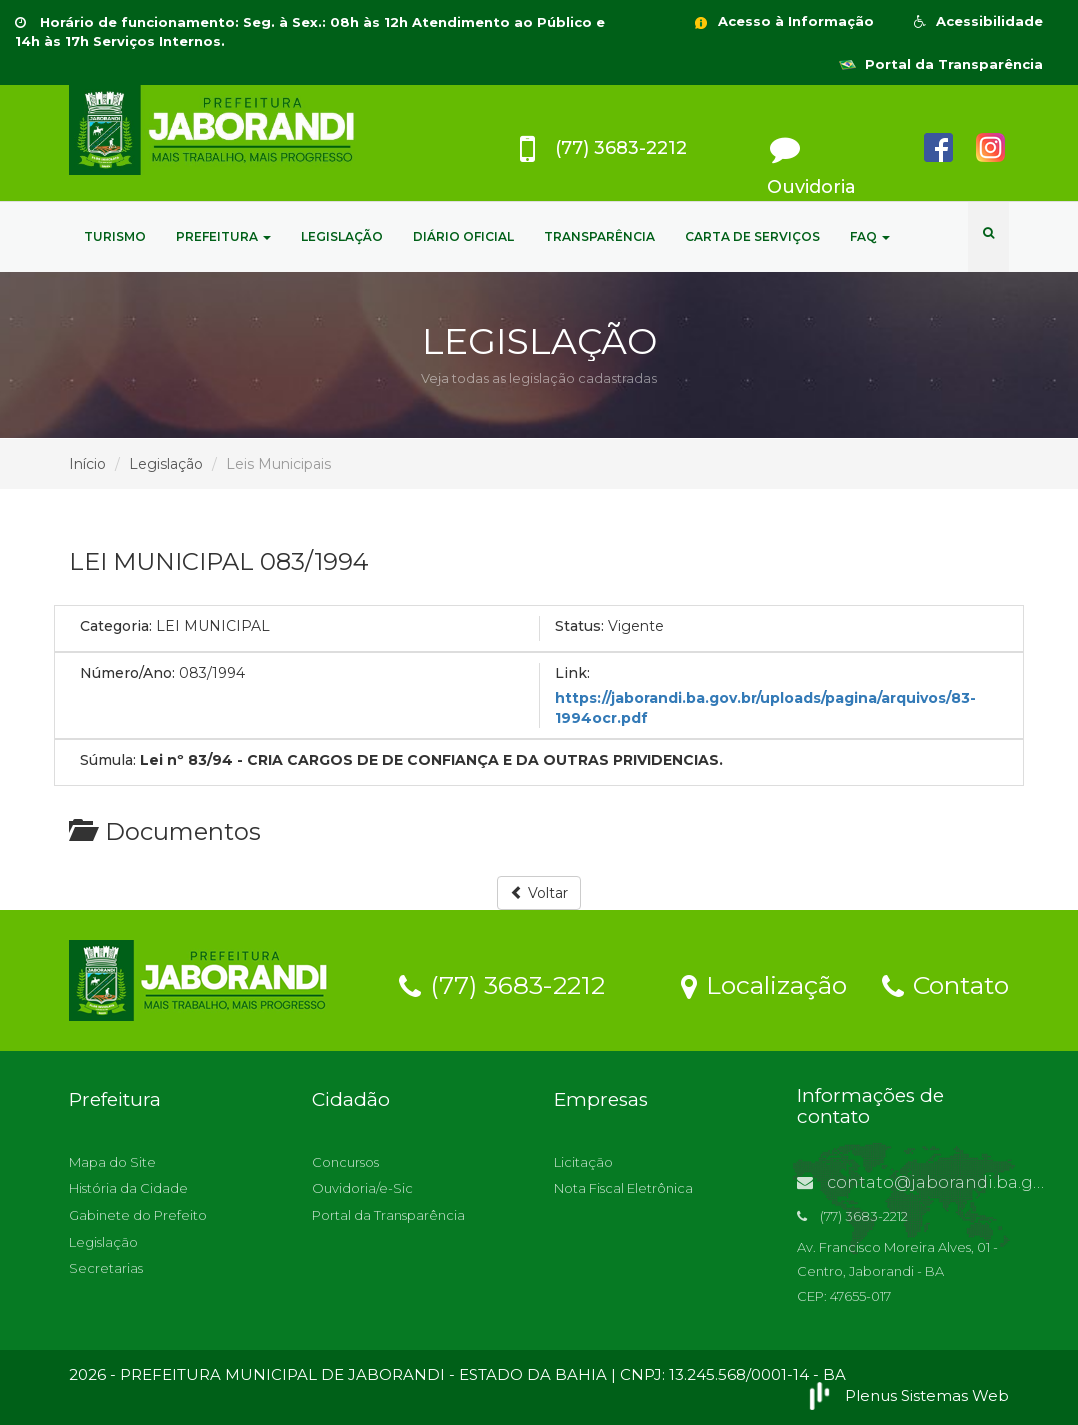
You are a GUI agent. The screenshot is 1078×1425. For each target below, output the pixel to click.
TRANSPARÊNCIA (599, 236)
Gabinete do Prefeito (138, 1215)
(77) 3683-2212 (502, 984)
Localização (764, 984)
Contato (945, 984)
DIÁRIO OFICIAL (463, 236)
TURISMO (115, 236)
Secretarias (106, 1268)
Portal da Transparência (941, 64)
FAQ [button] (870, 236)
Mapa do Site (112, 1162)
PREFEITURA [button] (223, 236)
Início (87, 464)
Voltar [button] (539, 893)
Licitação (583, 1162)
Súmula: (108, 760)
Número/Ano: (127, 673)
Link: (572, 673)
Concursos (345, 1162)
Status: (579, 626)
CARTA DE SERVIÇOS (752, 236)
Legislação (166, 464)
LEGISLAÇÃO (342, 236)
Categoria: (116, 626)
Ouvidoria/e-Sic (362, 1188)
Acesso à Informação (783, 21)
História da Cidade (128, 1188)
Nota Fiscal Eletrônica (623, 1188)
